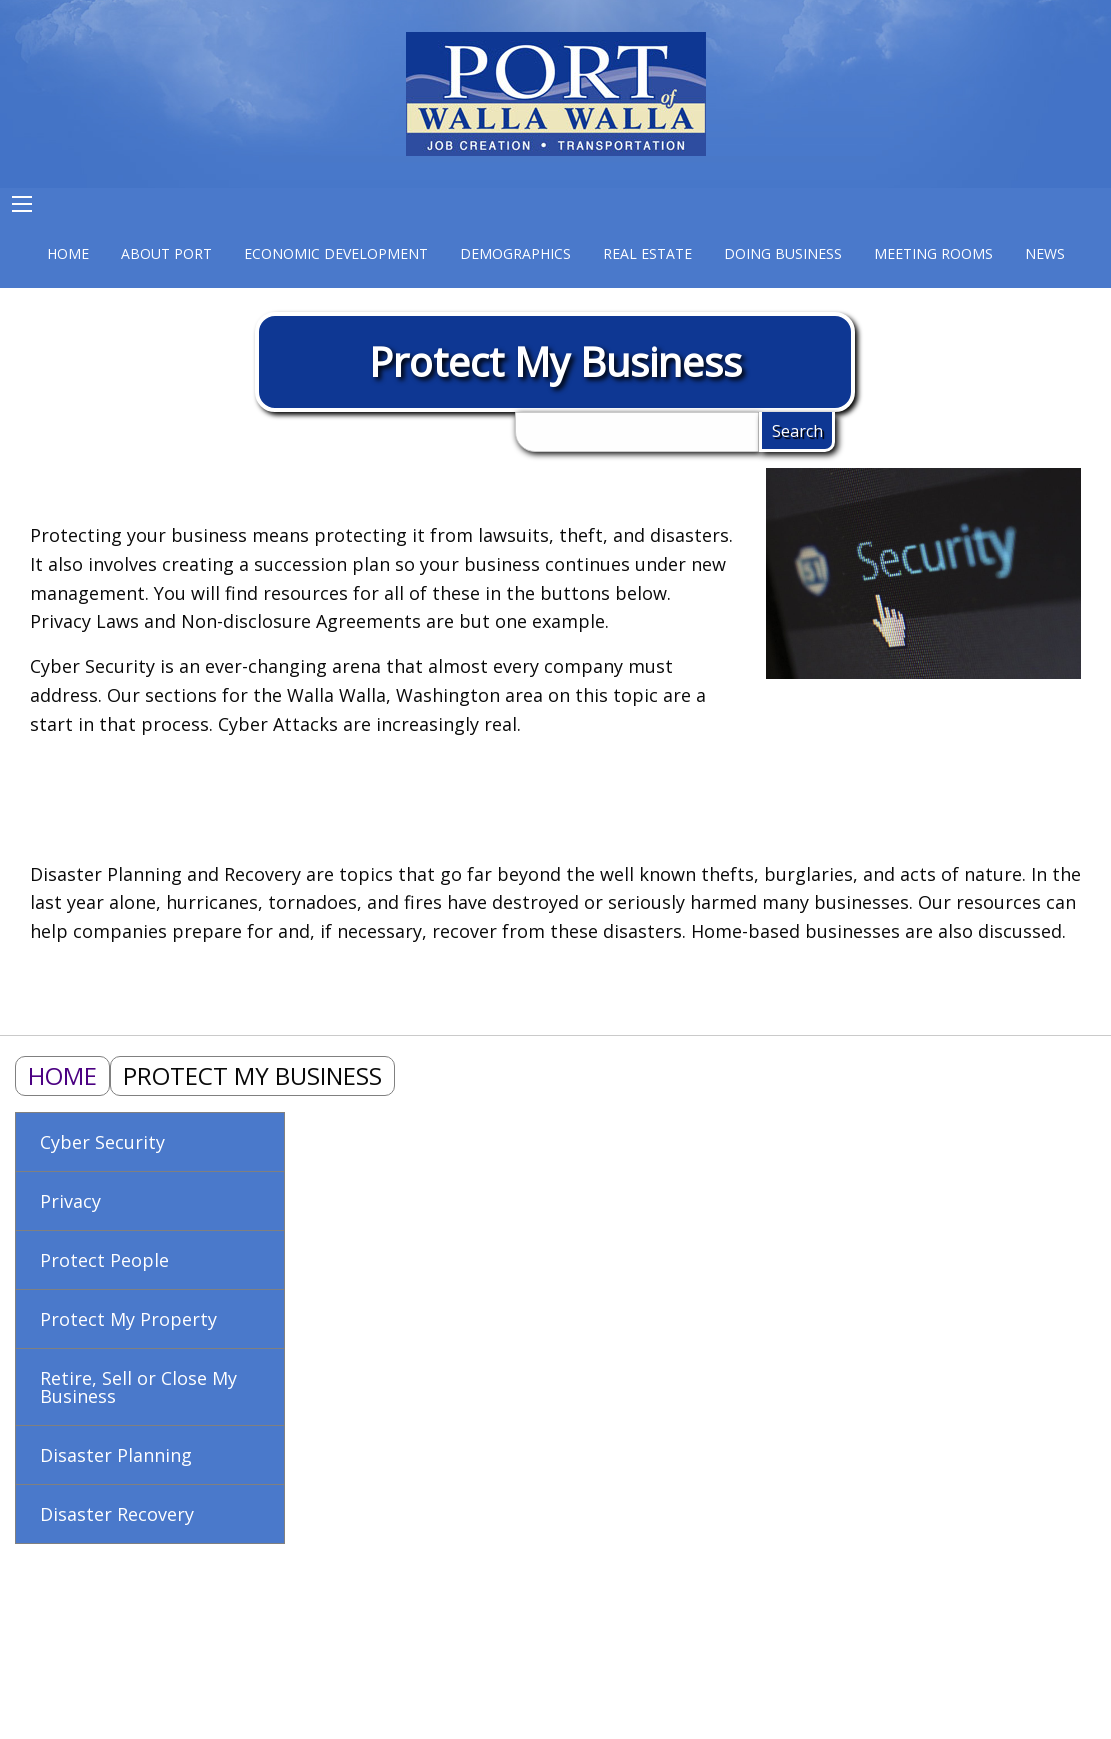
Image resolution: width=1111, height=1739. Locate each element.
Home (62, 1075)
